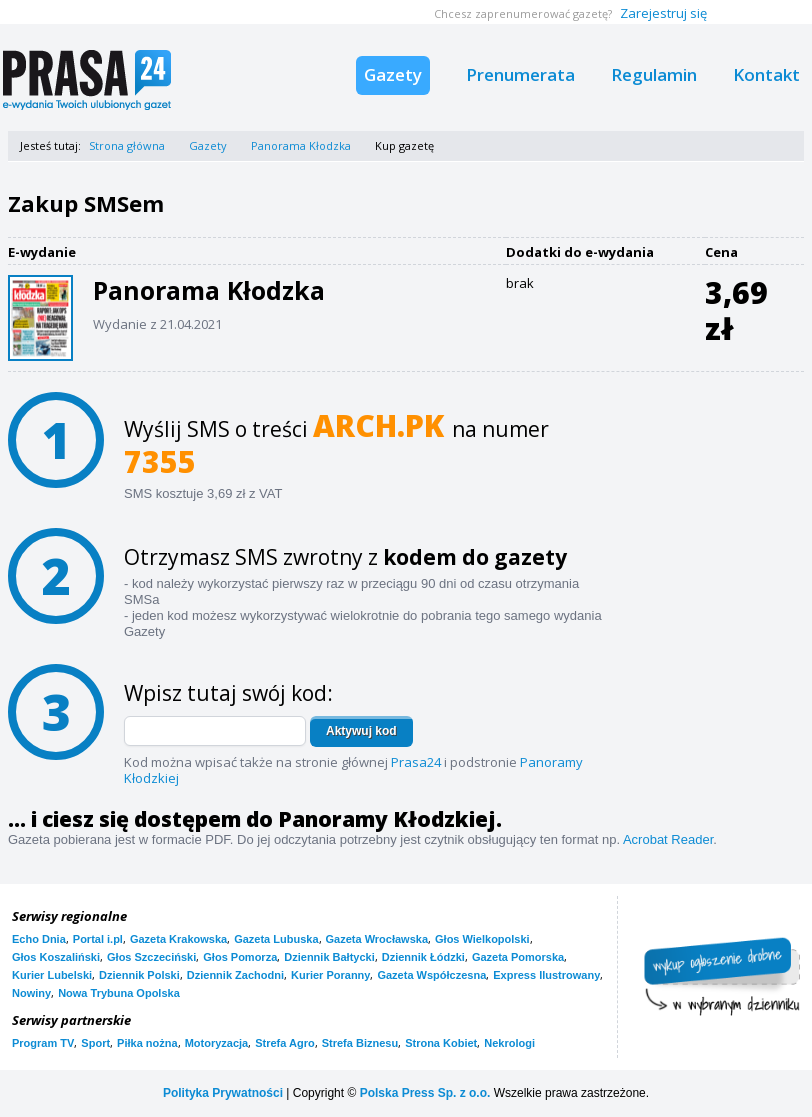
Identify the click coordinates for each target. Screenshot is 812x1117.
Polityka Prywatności (223, 1093)
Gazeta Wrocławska (377, 939)
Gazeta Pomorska (518, 957)
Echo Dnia (39, 939)
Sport (95, 1043)
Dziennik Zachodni (235, 975)
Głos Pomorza (240, 957)
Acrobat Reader (668, 839)
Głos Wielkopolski (482, 939)
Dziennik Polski (139, 975)
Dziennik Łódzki (423, 957)
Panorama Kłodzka (301, 145)
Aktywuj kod (361, 731)
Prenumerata (520, 74)
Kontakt (766, 74)
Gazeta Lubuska (276, 939)
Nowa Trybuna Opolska (119, 993)
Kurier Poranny (330, 975)
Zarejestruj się (663, 13)
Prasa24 (416, 762)
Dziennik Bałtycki (329, 957)
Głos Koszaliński (56, 957)
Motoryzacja (217, 1043)
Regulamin (654, 74)
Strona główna (127, 145)
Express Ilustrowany (546, 975)
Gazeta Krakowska (178, 939)
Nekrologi (509, 1043)
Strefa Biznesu (360, 1043)
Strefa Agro (285, 1043)
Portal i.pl (98, 939)
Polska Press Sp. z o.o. (425, 1093)
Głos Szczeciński (151, 957)
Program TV (43, 1043)
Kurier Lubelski (52, 975)
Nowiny (31, 993)
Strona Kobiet (441, 1043)
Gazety (393, 74)
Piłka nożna (147, 1043)
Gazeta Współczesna (431, 975)
